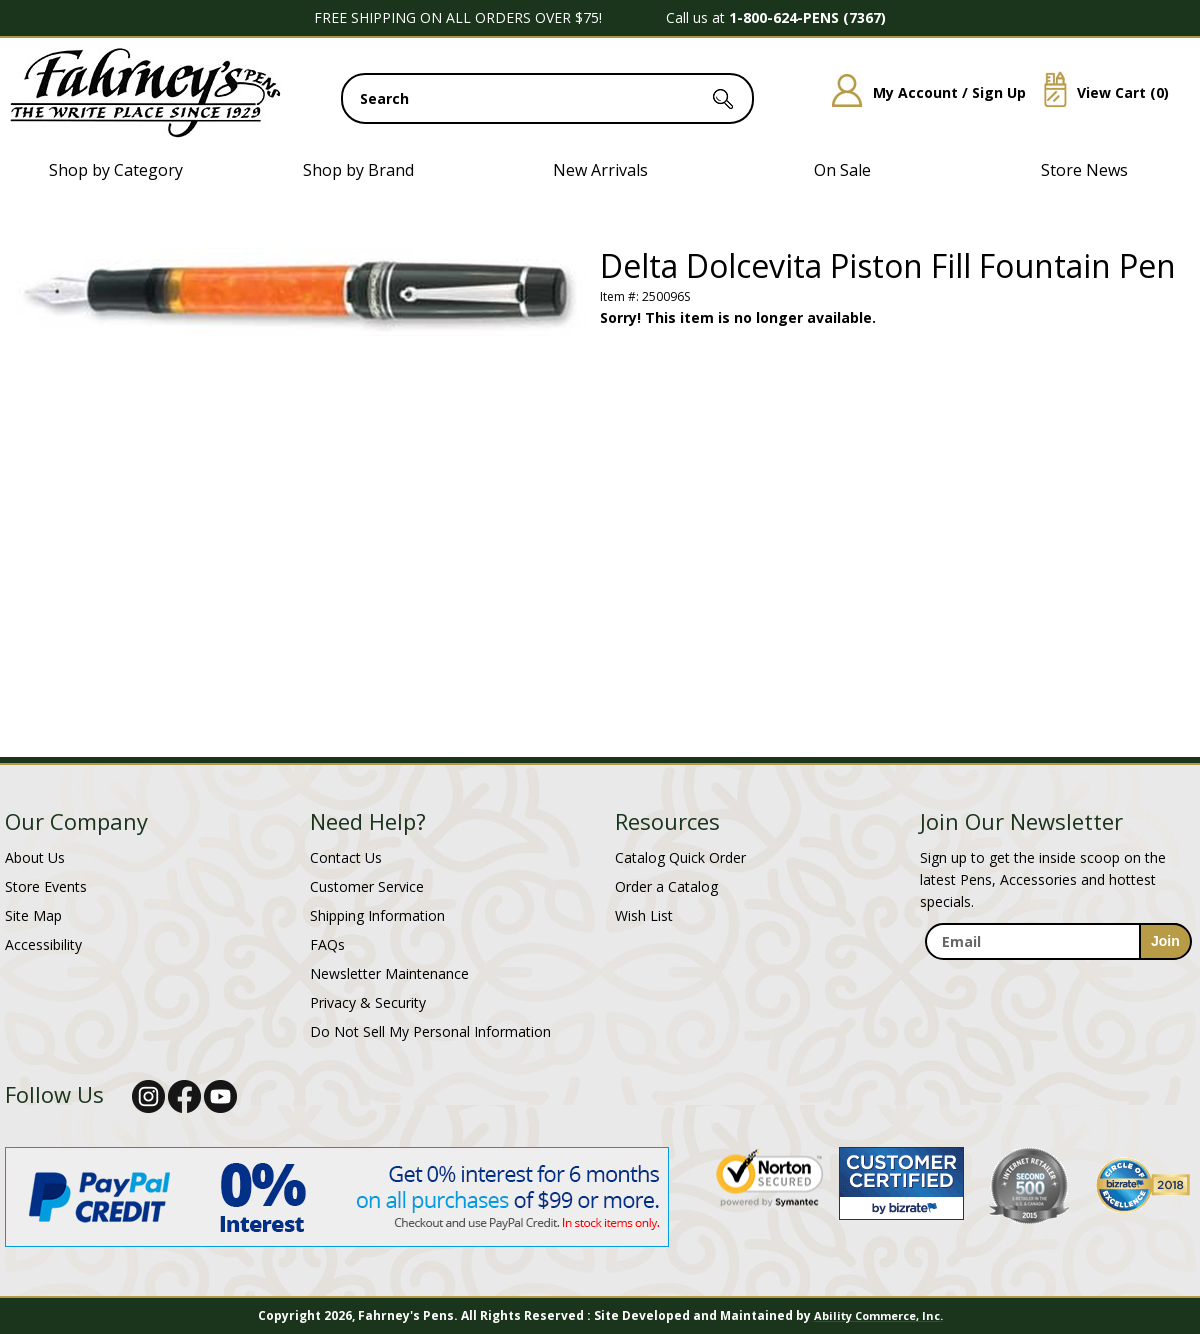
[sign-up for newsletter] (1165, 941)
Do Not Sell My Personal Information (430, 1031)
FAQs (327, 944)
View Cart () (1099, 92)
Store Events (46, 886)
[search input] (547, 98)
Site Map (33, 915)
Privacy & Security (368, 1002)
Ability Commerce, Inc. (878, 1315)
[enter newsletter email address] (1058, 941)
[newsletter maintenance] (1057, 981)
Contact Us (346, 857)
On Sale (842, 170)
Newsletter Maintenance (389, 973)
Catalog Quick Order (680, 857)
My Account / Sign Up (921, 92)
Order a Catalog (666, 886)
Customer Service (367, 886)
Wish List (644, 915)
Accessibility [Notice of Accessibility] (43, 944)
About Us (35, 857)
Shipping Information (377, 915)
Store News (1084, 170)
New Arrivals (600, 170)
